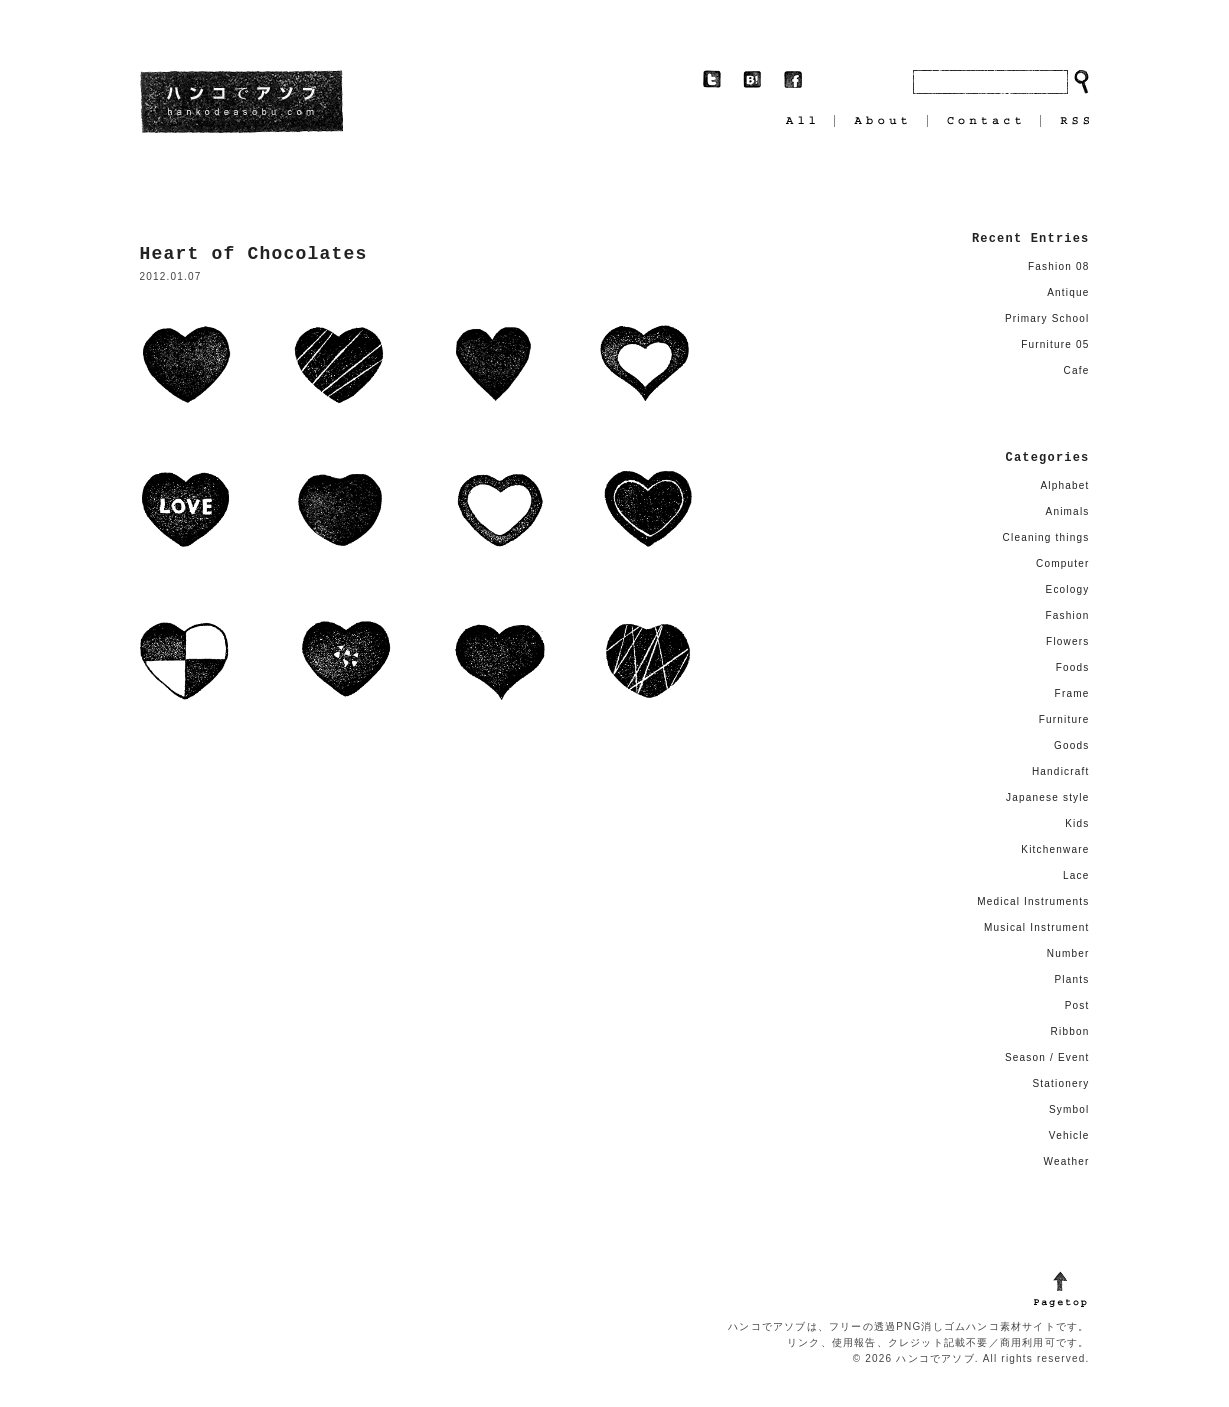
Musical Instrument (1037, 927)
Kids (1077, 823)
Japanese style (1048, 797)
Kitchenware (1055, 849)
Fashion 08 (1058, 266)
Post (1077, 1005)
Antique (1068, 292)
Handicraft (1061, 771)
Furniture (1064, 719)
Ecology (1068, 589)
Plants (1072, 979)
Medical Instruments (1033, 901)
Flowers (1067, 641)
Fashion (1068, 615)
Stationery (1060, 1083)
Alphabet (1064, 485)
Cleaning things (1046, 537)
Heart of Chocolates (254, 254)
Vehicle (1069, 1135)
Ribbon (1070, 1031)
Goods (1071, 745)
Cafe (1077, 370)
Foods (1073, 667)
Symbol (1069, 1109)
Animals (1068, 511)
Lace (1076, 875)
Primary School (1047, 318)
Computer (1063, 563)
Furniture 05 (1055, 344)
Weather (1066, 1161)
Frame (1072, 693)
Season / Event (1047, 1057)
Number (1068, 953)
